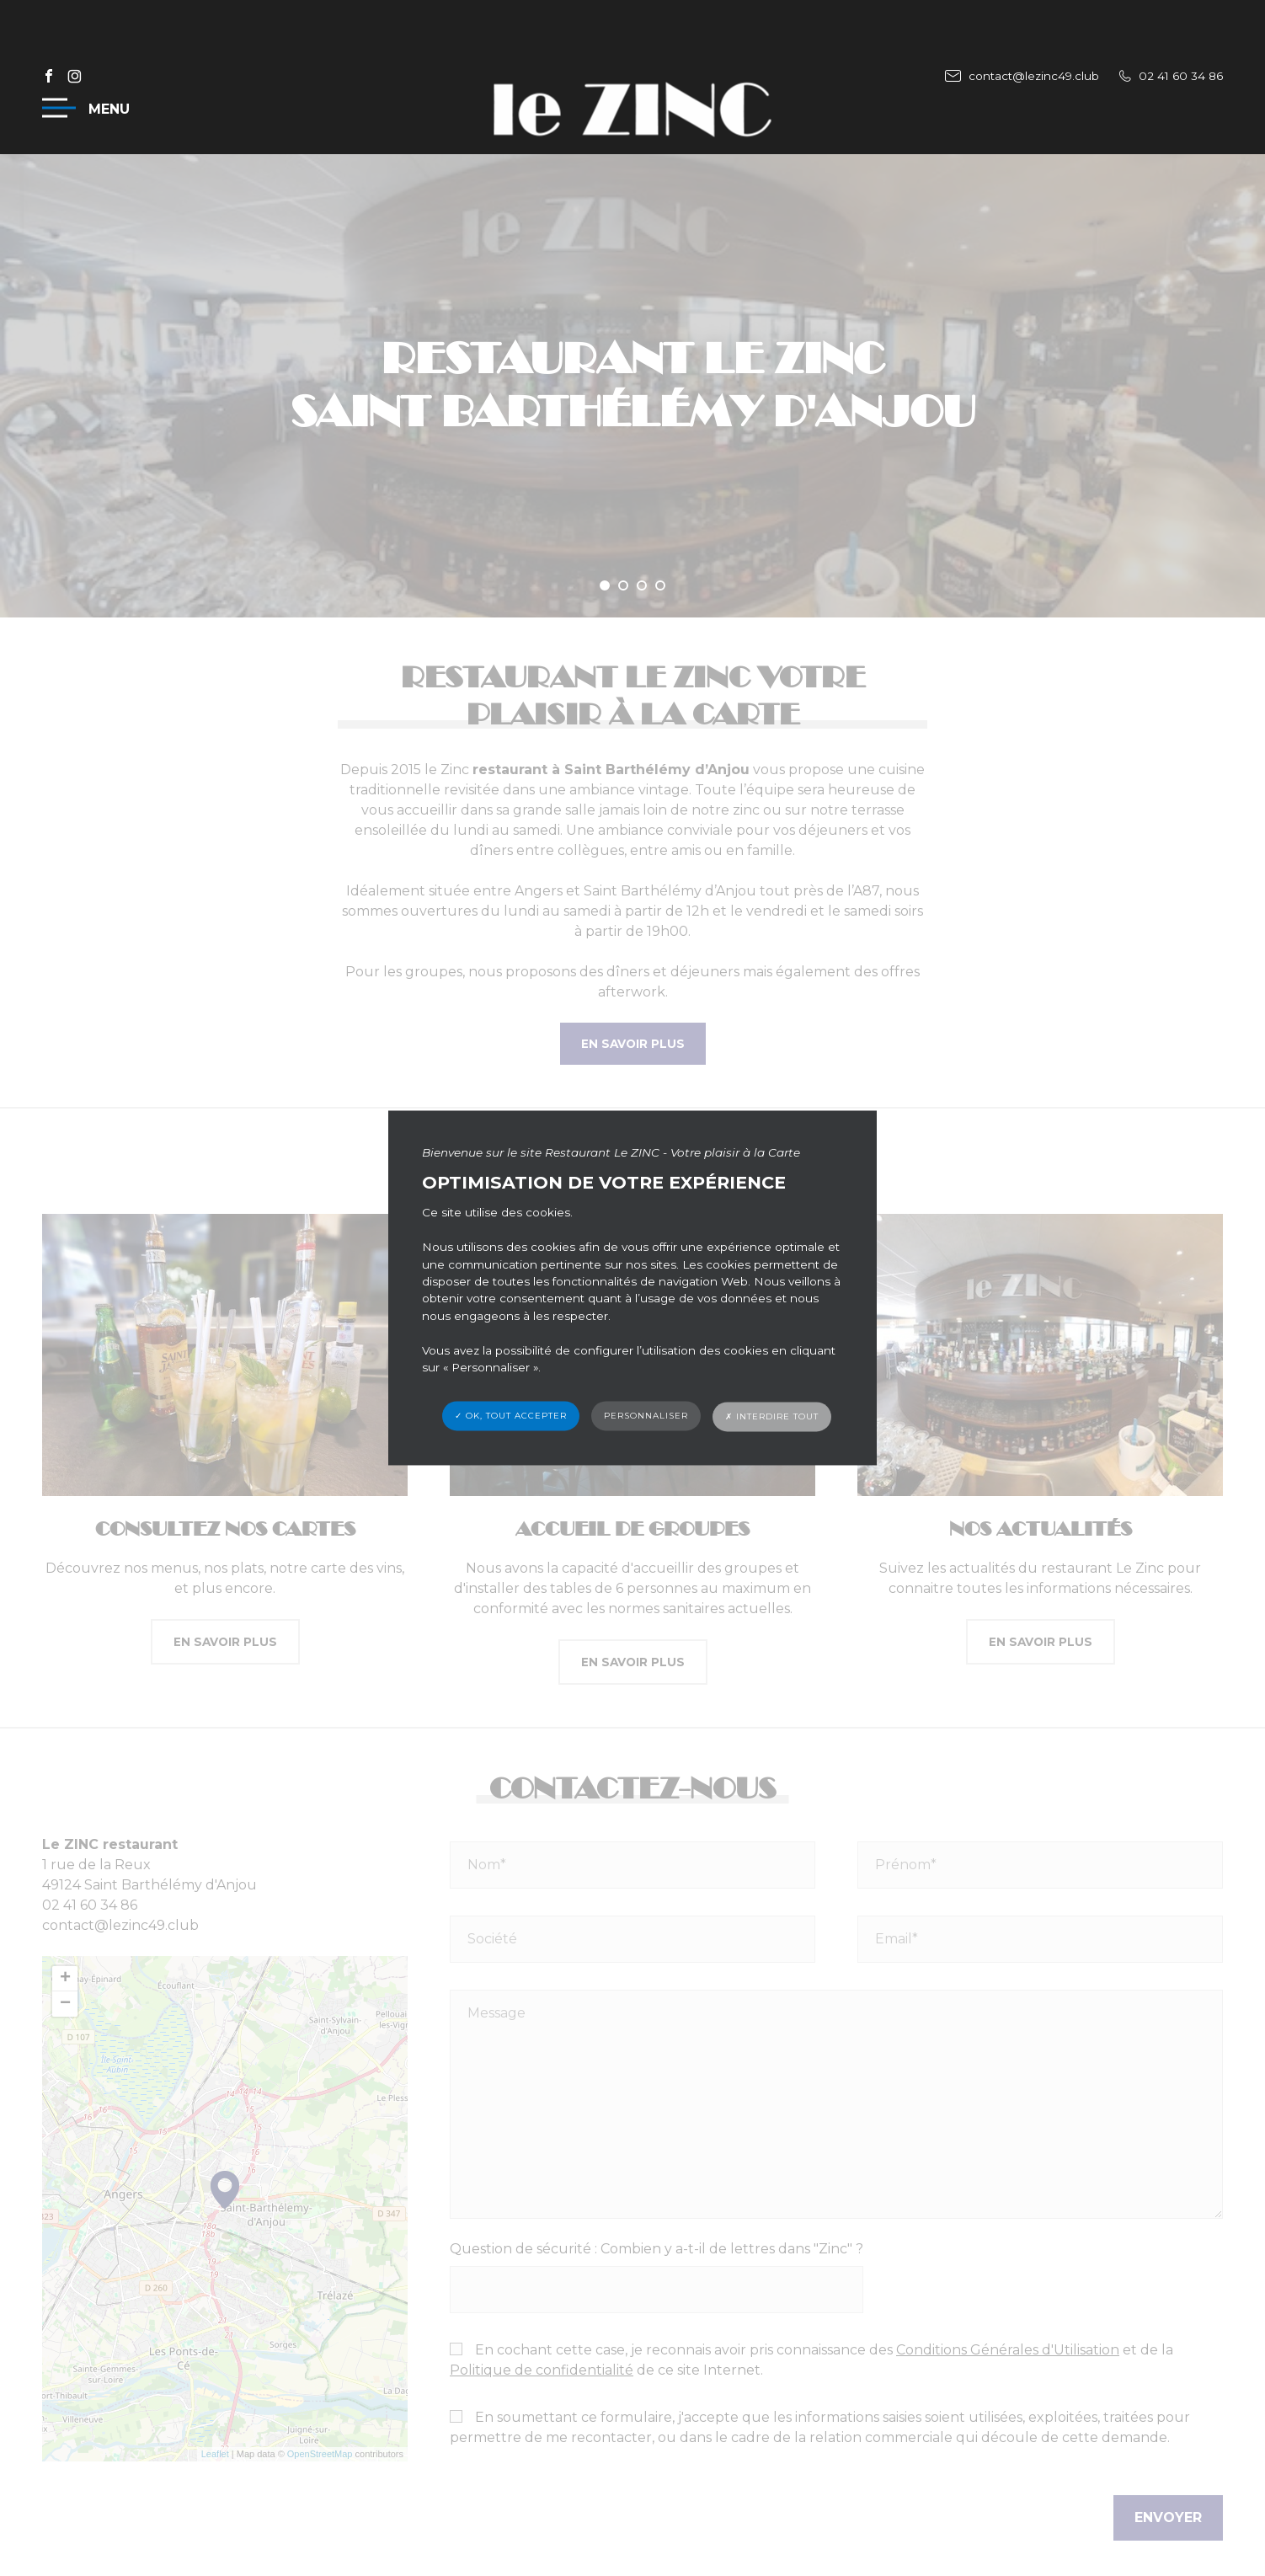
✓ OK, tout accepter (511, 1416)
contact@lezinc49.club (1022, 76)
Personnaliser (646, 1416)
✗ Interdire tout (772, 1417)
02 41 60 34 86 (1171, 76)
